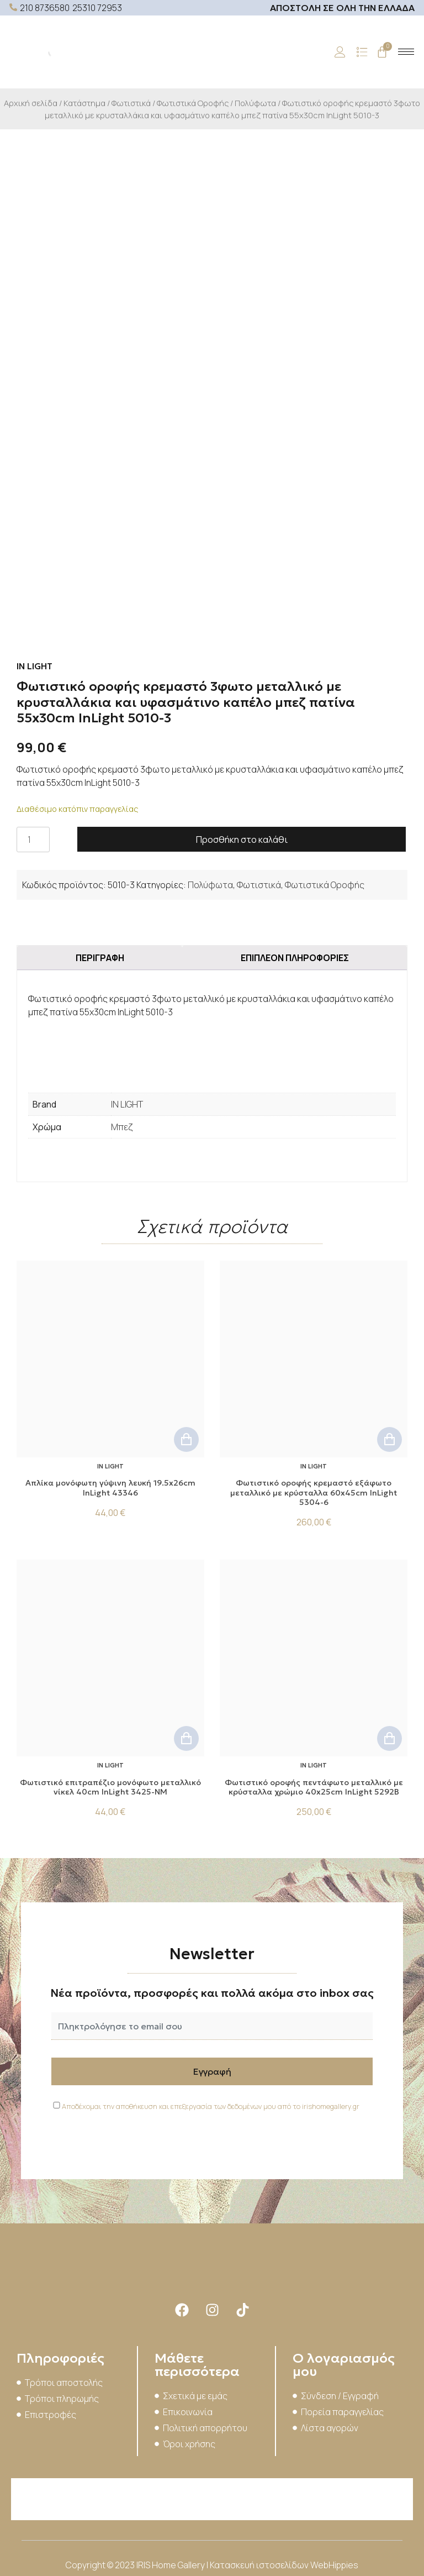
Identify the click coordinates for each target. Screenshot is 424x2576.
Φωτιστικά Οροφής (193, 102)
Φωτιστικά (131, 102)
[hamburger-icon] (406, 51)
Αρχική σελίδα (30, 102)
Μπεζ (122, 1127)
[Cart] (382, 52)
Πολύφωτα (255, 102)
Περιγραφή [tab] (100, 958)
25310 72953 (97, 8)
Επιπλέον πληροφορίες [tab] (295, 958)
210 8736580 (45, 8)
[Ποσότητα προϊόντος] (33, 839)
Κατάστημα (84, 102)
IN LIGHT (127, 1104)
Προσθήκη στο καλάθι (242, 839)
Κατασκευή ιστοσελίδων (260, 2565)
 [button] (186, 1439)
